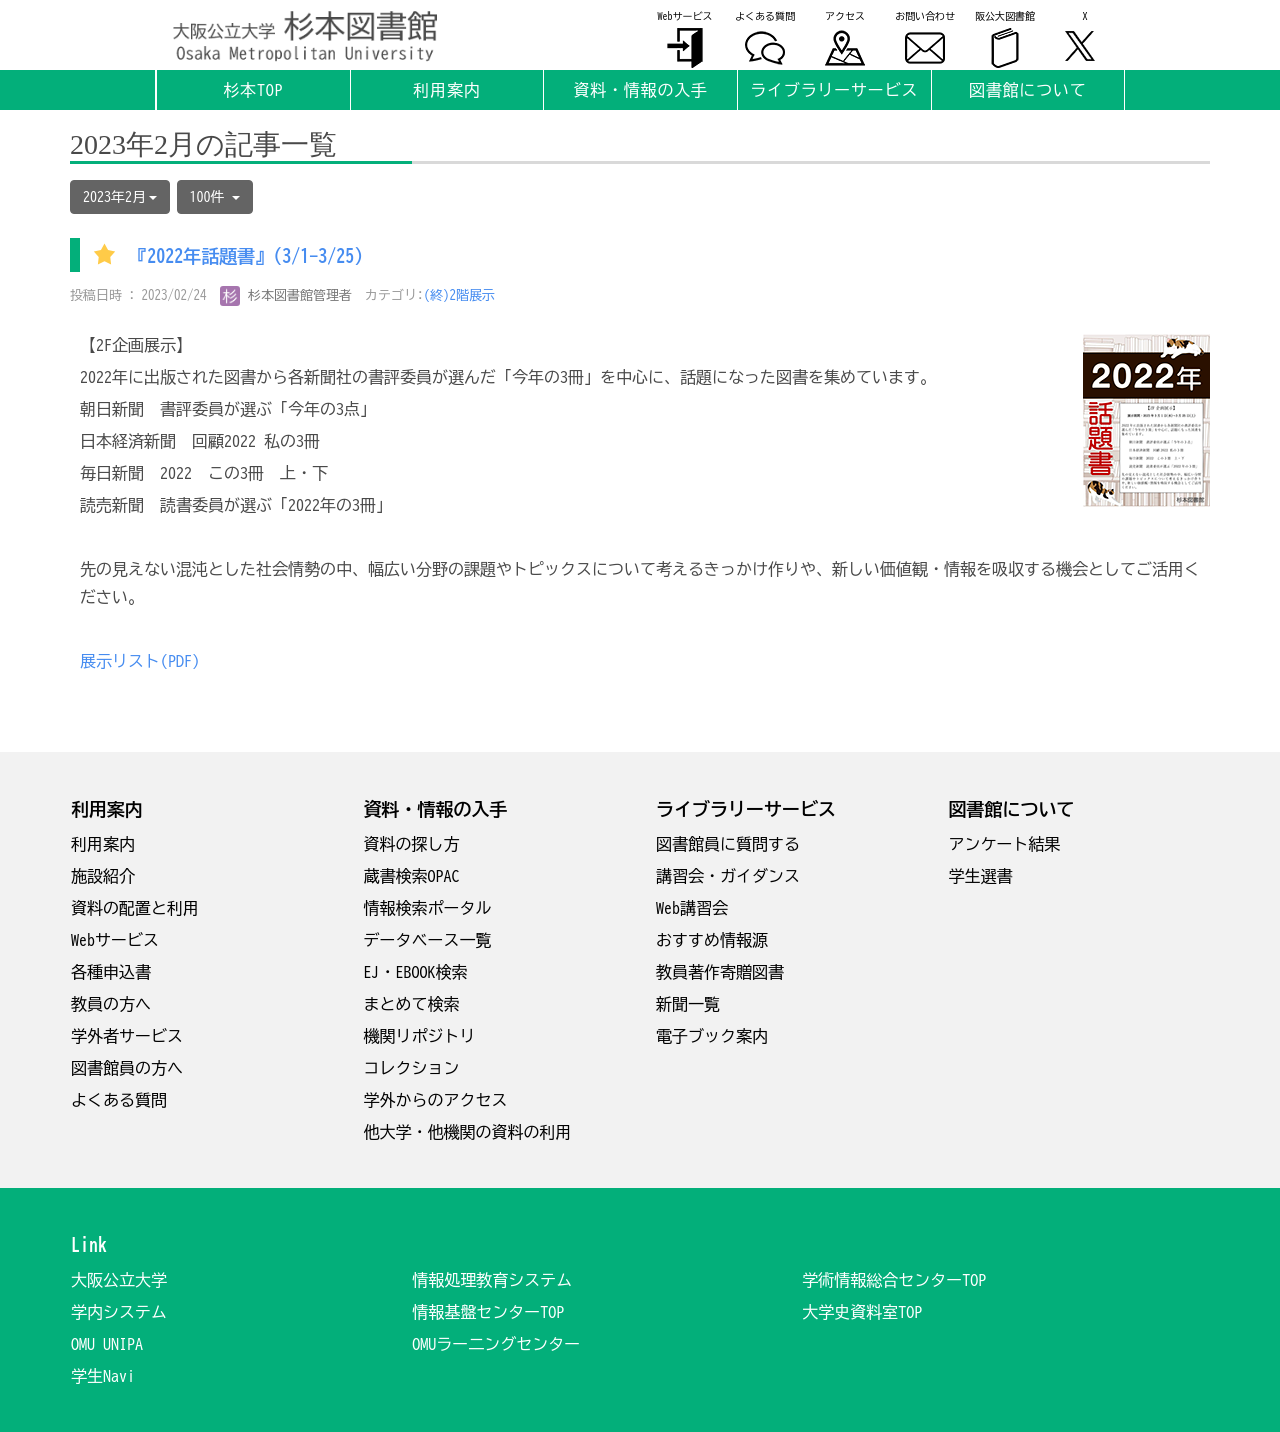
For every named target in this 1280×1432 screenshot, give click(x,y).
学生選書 (981, 876)
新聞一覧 (688, 1004)
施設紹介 (103, 876)
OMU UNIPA (107, 1344)
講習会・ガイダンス (728, 876)
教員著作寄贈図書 (720, 972)
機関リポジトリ (420, 1036)
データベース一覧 (428, 940)
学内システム (119, 1312)
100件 (215, 197)
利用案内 (103, 844)
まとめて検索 (412, 1004)
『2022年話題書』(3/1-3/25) (246, 257)
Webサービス (115, 940)
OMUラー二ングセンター (496, 1344)
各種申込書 (111, 972)
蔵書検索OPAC (412, 876)
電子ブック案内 (712, 1036)
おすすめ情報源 (712, 940)
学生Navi (103, 1376)
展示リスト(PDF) (140, 661)
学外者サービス (127, 1036)
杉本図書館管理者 (286, 295)
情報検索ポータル (428, 908)
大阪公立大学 (119, 1280)
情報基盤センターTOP (488, 1312)
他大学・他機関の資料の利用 (468, 1132)
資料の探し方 (412, 844)
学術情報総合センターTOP (894, 1280)
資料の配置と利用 (135, 908)
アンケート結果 (1005, 844)
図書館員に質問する (728, 844)
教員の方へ (111, 1004)
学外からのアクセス (436, 1100)
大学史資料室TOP (862, 1312)
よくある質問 (119, 1100)
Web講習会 (692, 908)
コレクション (412, 1068)
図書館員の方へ (127, 1068)
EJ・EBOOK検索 (416, 972)
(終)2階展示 (460, 295)
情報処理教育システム (492, 1280)
